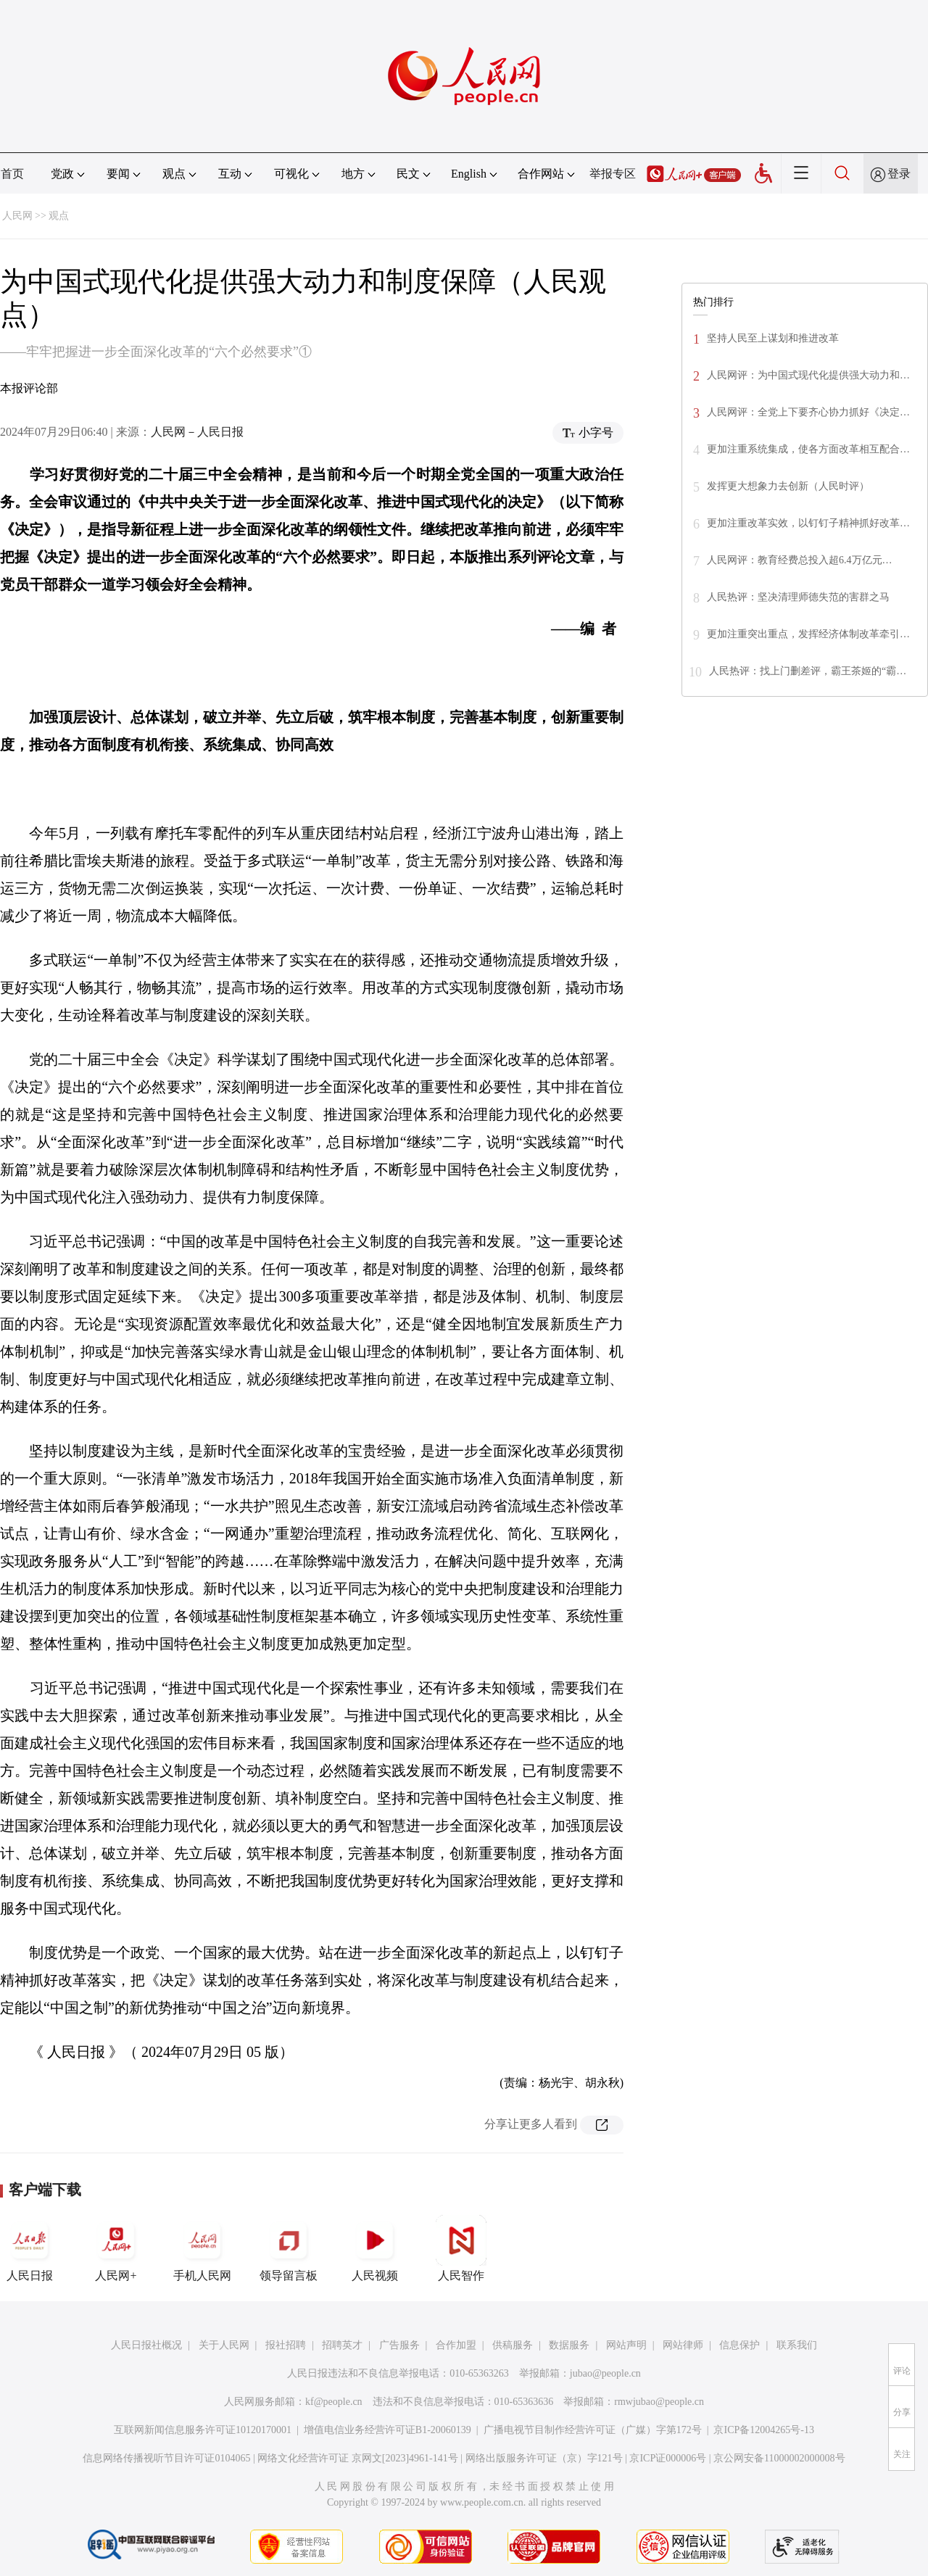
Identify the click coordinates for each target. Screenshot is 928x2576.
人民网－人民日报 (197, 432)
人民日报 (29, 2248)
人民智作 (461, 2248)
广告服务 (399, 2345)
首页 (12, 173)
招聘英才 (342, 2345)
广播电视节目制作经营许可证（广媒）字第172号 (593, 2429)
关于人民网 (224, 2345)
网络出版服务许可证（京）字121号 (544, 2458)
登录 (899, 173)
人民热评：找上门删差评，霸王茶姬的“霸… (807, 671)
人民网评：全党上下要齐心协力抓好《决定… (808, 412)
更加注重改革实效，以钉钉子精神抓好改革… (808, 523)
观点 (59, 215)
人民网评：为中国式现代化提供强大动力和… (808, 375)
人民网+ (116, 2248)
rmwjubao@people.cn (659, 2401)
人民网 (17, 215)
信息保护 (739, 2345)
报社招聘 (285, 2345)
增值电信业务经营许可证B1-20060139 (387, 2429)
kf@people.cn (333, 2401)
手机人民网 (202, 2248)
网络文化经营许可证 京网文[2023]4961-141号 (357, 2458)
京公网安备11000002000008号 (779, 2458)
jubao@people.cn (605, 2373)
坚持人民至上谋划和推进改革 (773, 338)
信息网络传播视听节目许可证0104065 (166, 2458)
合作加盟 (456, 2345)
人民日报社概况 (146, 2345)
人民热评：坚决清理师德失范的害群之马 (798, 597)
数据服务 (569, 2345)
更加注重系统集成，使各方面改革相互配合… (808, 449)
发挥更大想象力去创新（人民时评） (788, 486)
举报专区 (612, 173)
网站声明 (626, 2345)
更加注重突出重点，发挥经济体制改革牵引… (808, 634)
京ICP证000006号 (667, 2458)
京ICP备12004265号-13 (763, 2429)
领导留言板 (289, 2248)
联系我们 (796, 2345)
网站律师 (683, 2345)
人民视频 (374, 2248)
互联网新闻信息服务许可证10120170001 (202, 2429)
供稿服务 (512, 2345)
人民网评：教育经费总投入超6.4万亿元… (799, 560)
